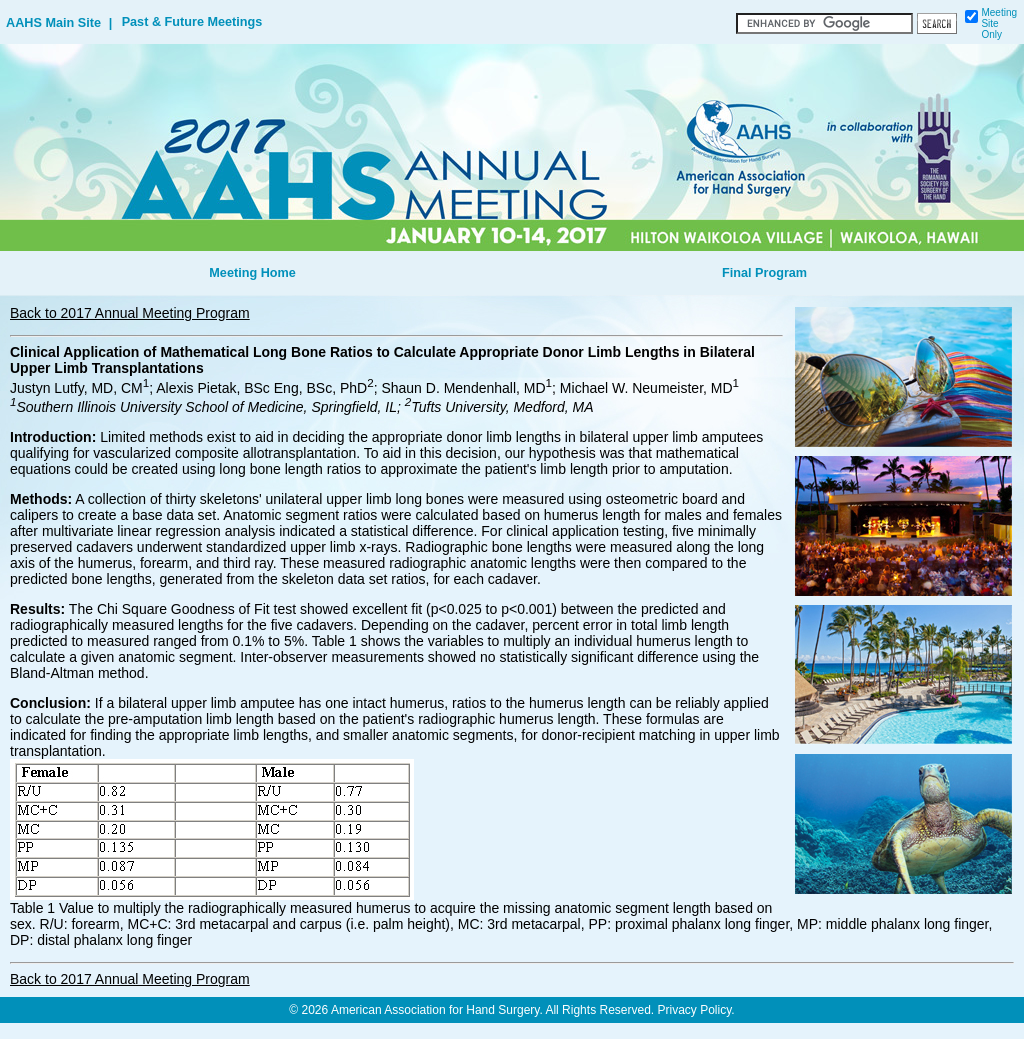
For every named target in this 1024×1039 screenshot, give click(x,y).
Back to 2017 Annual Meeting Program (130, 313)
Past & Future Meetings (192, 22)
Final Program (764, 273)
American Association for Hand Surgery (435, 1010)
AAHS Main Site (53, 23)
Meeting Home (252, 273)
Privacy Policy (695, 1010)
